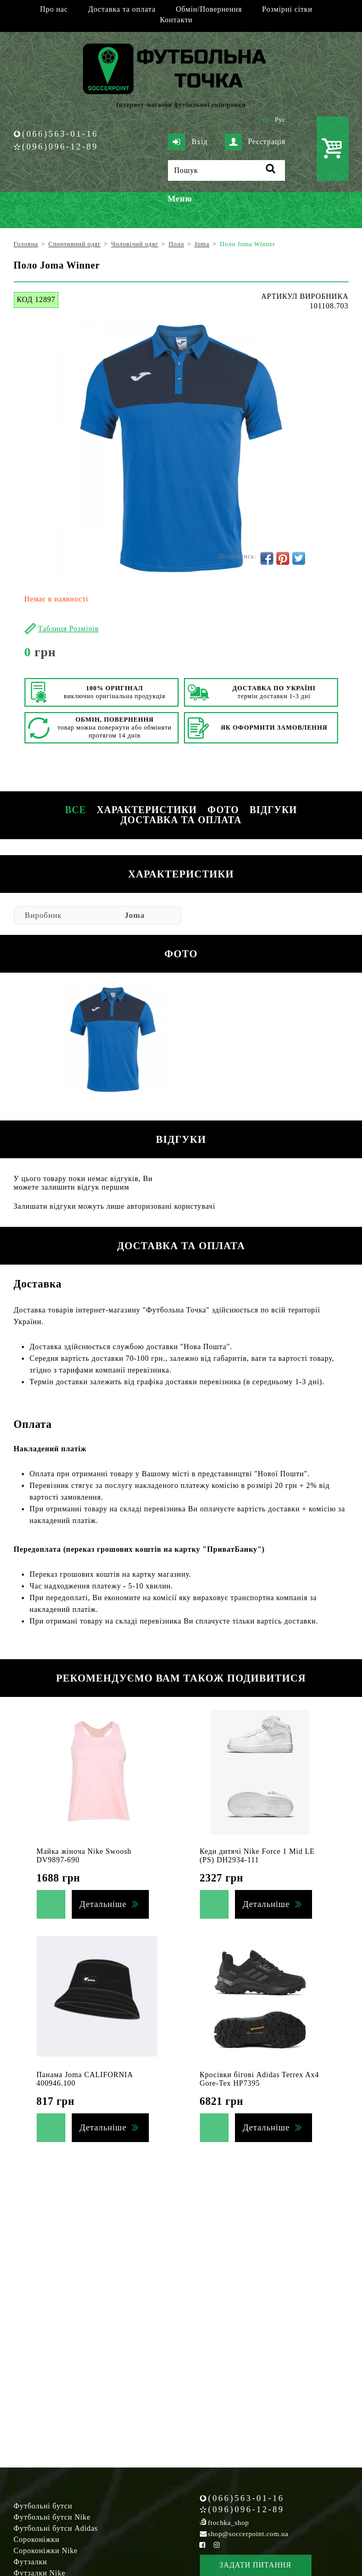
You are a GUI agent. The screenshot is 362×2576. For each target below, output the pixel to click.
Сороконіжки (37, 2540)
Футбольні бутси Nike (52, 2517)
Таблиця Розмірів (68, 629)
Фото (223, 810)
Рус (280, 119)
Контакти (176, 20)
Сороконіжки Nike (46, 2551)
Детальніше (103, 1904)
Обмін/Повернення (209, 9)
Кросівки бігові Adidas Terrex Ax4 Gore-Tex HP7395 (259, 2079)
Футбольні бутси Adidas (56, 2528)
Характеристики (147, 810)
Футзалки (30, 2562)
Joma (134, 915)
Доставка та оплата (122, 9)
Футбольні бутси (43, 2506)
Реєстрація (255, 141)
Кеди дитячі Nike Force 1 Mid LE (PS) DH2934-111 (257, 1855)
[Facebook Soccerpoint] (202, 2545)
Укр (263, 119)
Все (75, 810)
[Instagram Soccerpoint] (217, 2545)
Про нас (54, 9)
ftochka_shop (228, 2523)
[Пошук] (226, 170)
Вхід (187, 141)
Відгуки (273, 810)
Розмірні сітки (287, 9)
